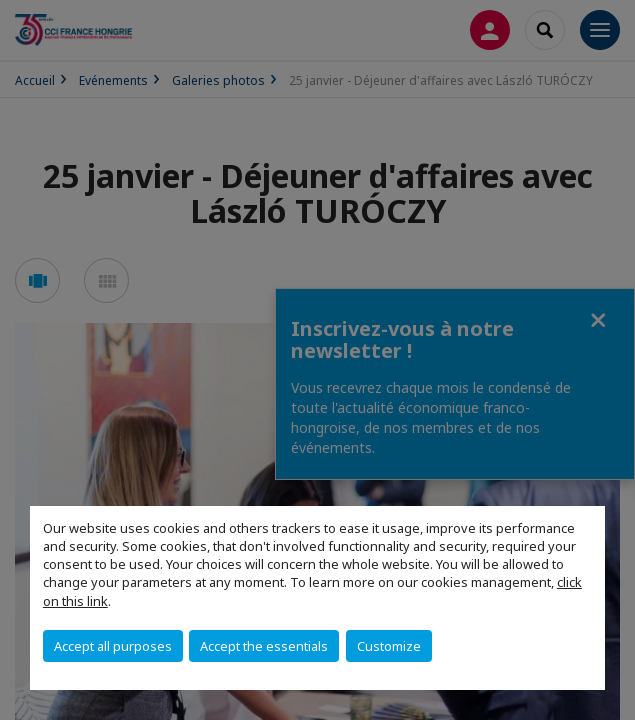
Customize (389, 646)
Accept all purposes (113, 646)
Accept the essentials (264, 646)
